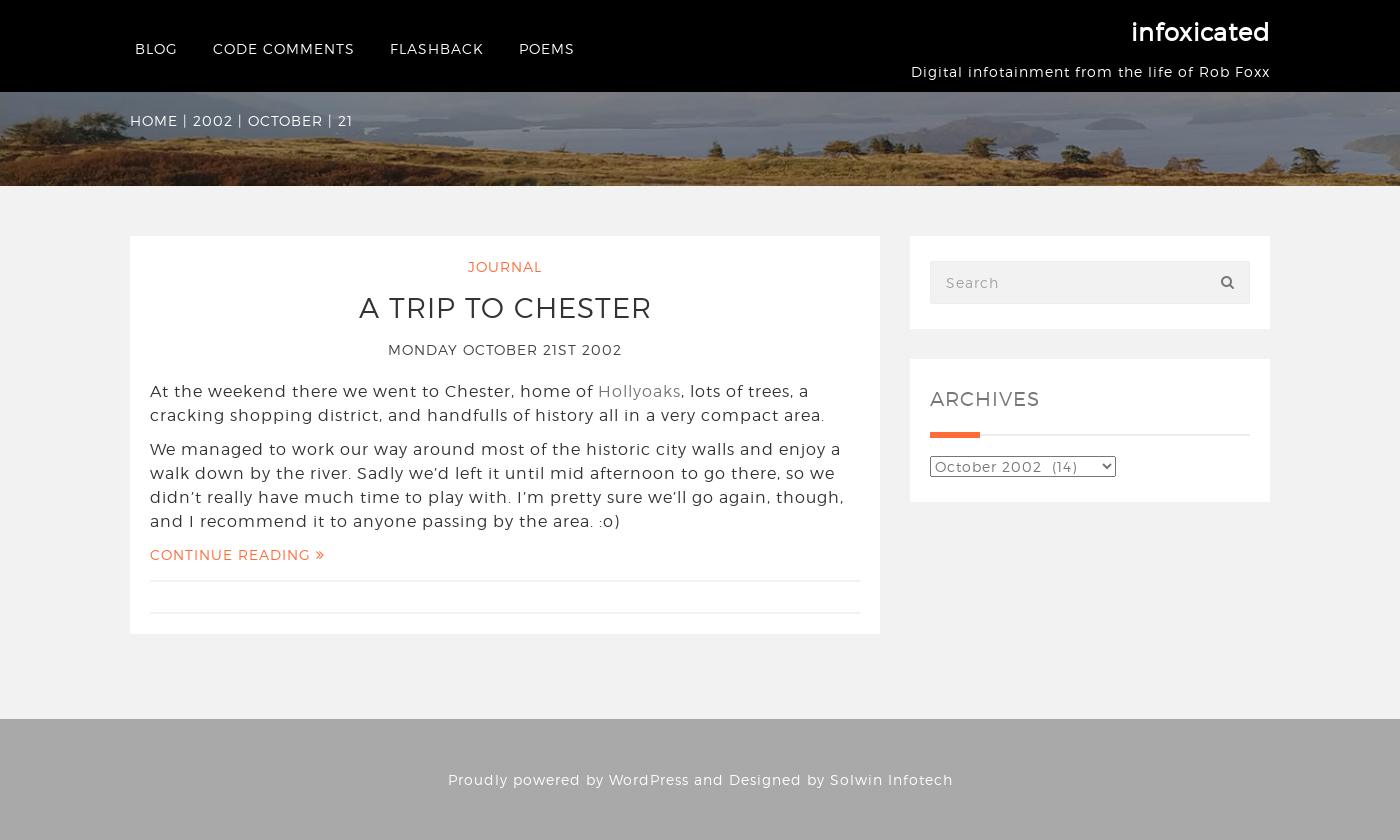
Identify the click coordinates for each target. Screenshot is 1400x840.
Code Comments (284, 48)
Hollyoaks (639, 391)
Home (154, 120)
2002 (213, 120)
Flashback (437, 48)
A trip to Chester (505, 308)
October (285, 120)
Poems (547, 48)
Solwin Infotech (891, 779)
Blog (156, 48)
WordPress (649, 779)
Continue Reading (237, 554)
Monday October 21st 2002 (505, 349)
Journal (505, 266)
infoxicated (1200, 32)
